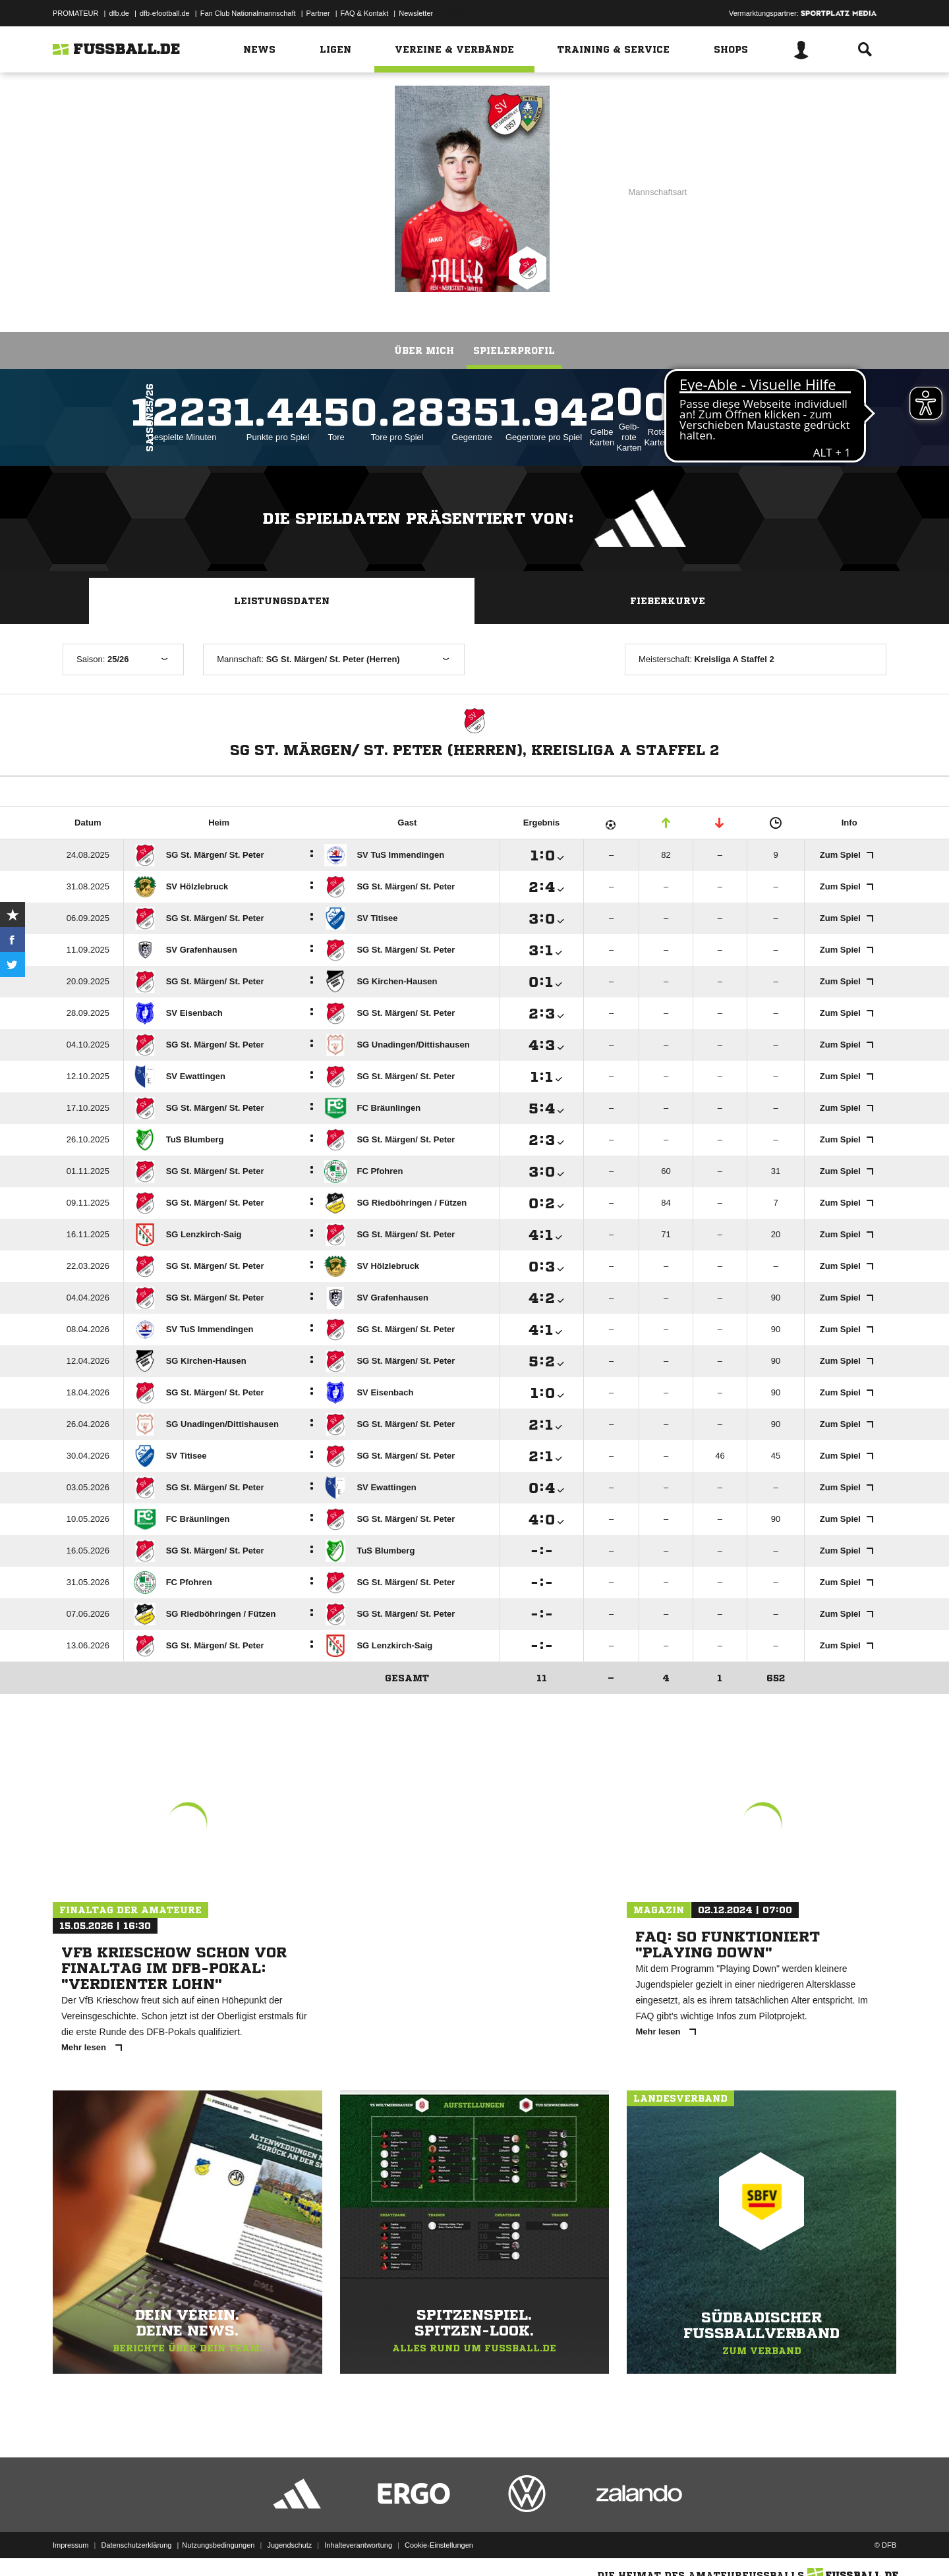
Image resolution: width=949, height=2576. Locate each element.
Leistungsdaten (282, 600)
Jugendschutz (289, 2545)
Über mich (424, 350)
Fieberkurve (667, 600)
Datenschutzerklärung (136, 2545)
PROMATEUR (75, 13)
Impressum (70, 2545)
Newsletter (416, 13)
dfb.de (119, 13)
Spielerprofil (514, 350)
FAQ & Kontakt (365, 13)
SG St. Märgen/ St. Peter (250, 187)
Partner (318, 13)
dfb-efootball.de (165, 13)
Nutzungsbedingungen (218, 2545)
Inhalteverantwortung (358, 2545)
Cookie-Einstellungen (439, 2545)
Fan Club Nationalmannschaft (248, 13)
